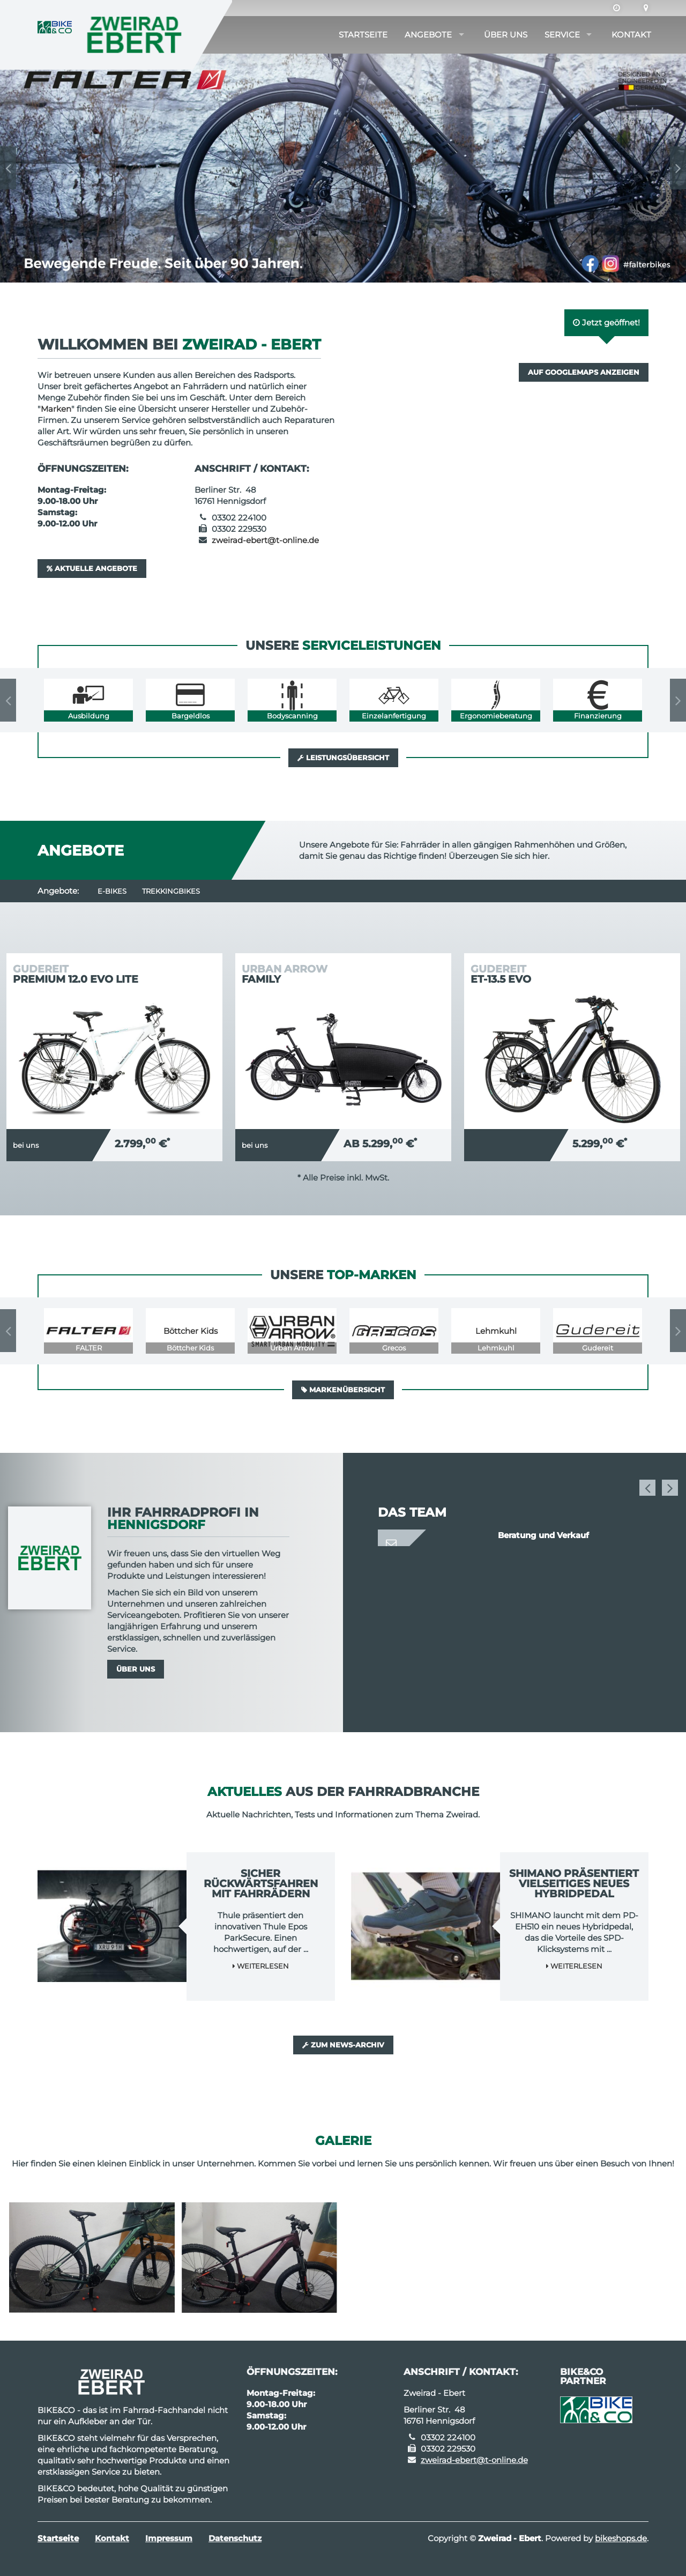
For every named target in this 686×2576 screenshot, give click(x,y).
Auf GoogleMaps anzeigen (583, 372)
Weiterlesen (261, 1966)
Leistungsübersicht (343, 757)
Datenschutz (235, 2538)
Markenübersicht (343, 1389)
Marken (56, 409)
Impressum (168, 2538)
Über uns (505, 34)
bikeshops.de (621, 2538)
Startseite (363, 34)
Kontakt (631, 34)
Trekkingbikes (171, 891)
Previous (8, 167)
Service (562, 34)
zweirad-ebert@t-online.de (265, 540)
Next (678, 167)
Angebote (428, 34)
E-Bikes (112, 891)
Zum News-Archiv (343, 2044)
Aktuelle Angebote (92, 568)
